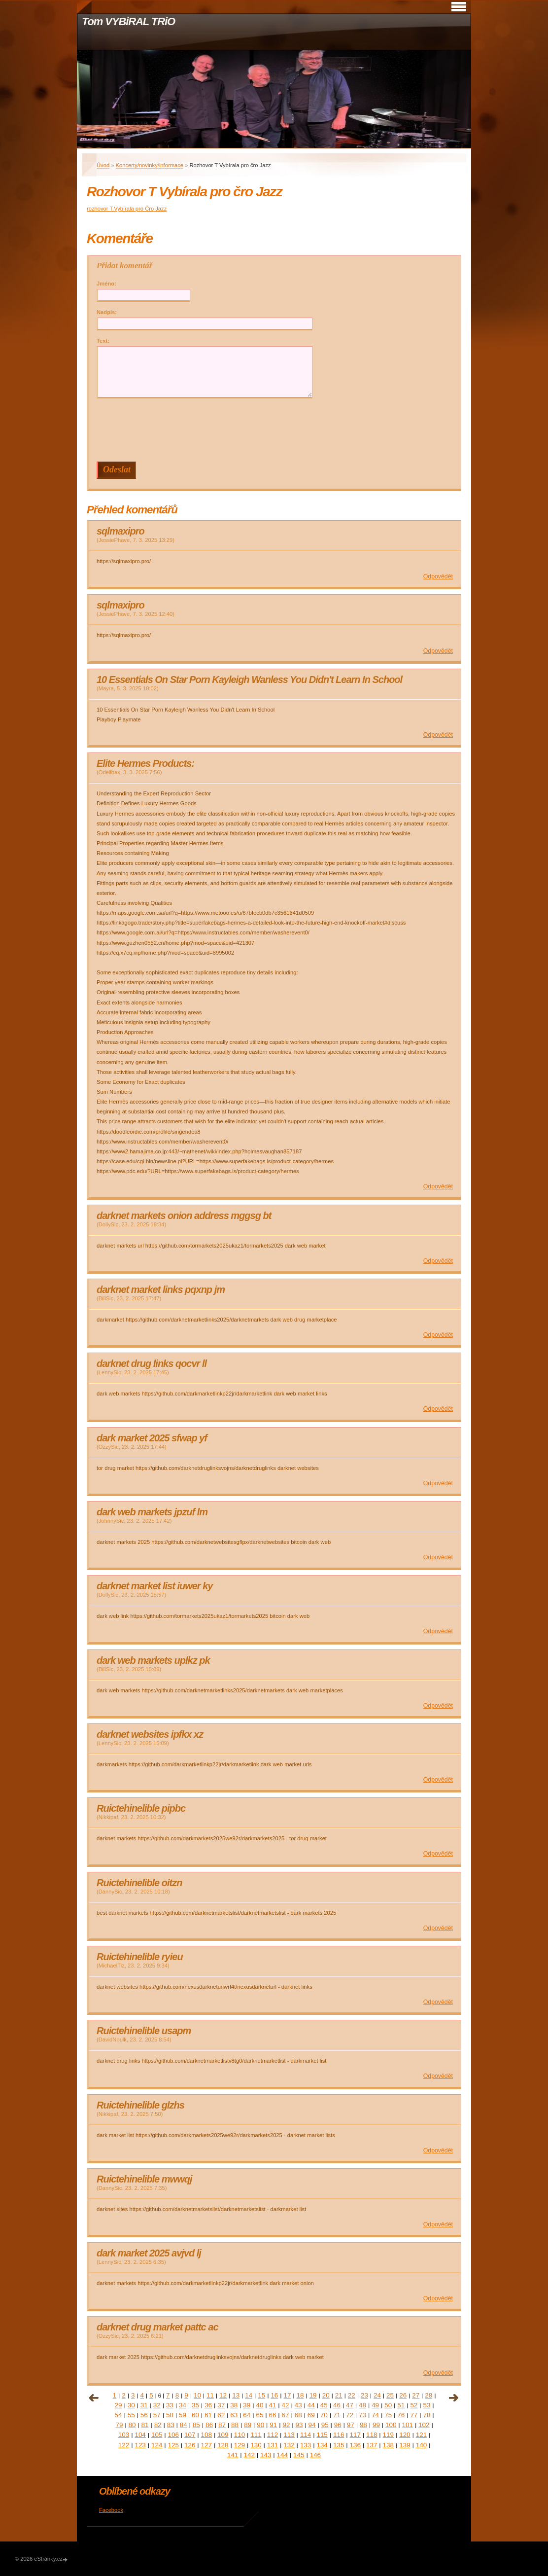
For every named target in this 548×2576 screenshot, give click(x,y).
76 (401, 2415)
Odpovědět (438, 576)
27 (415, 2395)
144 (282, 2455)
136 (355, 2445)
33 (169, 2405)
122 (123, 2445)
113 (288, 2434)
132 (288, 2445)
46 (337, 2405)
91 (273, 2425)
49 (375, 2405)
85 (196, 2425)
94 (312, 2425)
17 (287, 2395)
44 (311, 2405)
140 (421, 2445)
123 (140, 2445)
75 (388, 2415)
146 (315, 2455)
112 (272, 2434)
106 (173, 2434)
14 (248, 2395)
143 (265, 2455)
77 (413, 2415)
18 (300, 2395)
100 (390, 2425)
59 (182, 2415)
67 (285, 2415)
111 (255, 2434)
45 (324, 2405)
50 (388, 2405)
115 (321, 2434)
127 (206, 2445)
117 (355, 2434)
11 (210, 2395)
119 (388, 2434)
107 (189, 2434)
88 (235, 2425)
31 (144, 2405)
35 (195, 2405)
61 (208, 2415)
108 (206, 2434)
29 (118, 2405)
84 (183, 2425)
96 (338, 2425)
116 (338, 2434)
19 (313, 2395)
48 (362, 2405)
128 (222, 2445)
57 (157, 2415)
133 (305, 2445)
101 (407, 2425)
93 (299, 2425)
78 (426, 2415)
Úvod (103, 165)
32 (157, 2405)
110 (239, 2434)
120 (404, 2434)
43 (298, 2405)
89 (247, 2425)
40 (259, 2405)
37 (221, 2405)
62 (221, 2415)
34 (182, 2405)
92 (286, 2425)
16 (274, 2395)
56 (144, 2415)
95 (325, 2425)
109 (222, 2434)
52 (413, 2405)
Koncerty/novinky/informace (149, 165)
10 (197, 2395)
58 (169, 2415)
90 (260, 2425)
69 (311, 2415)
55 (131, 2415)
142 (248, 2455)
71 (337, 2415)
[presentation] (276, 430)
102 (423, 2425)
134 (321, 2445)
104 (140, 2434)
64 (246, 2415)
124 (156, 2445)
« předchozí (94, 2398)
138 (388, 2445)
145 (298, 2455)
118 (371, 2434)
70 (324, 2415)
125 (173, 2445)
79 (119, 2425)
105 (156, 2434)
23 (364, 2395)
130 (255, 2445)
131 (272, 2445)
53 (426, 2405)
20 (326, 2395)
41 (272, 2405)
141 (232, 2455)
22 (351, 2395)
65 (259, 2415)
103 (123, 2434)
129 (239, 2445)
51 (401, 2405)
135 (338, 2445)
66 (272, 2415)
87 (222, 2425)
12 (223, 2395)
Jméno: (106, 283)
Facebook (111, 2510)
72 (349, 2415)
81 (145, 2425)
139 (404, 2445)
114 (305, 2434)
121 (421, 2434)
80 (132, 2425)
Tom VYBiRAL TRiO (128, 21)
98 (363, 2425)
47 (349, 2405)
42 (285, 2405)
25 (390, 2395)
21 (338, 2395)
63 (234, 2415)
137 (371, 2445)
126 (189, 2445)
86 (209, 2425)
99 (376, 2425)
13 (236, 2395)
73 (362, 2415)
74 (375, 2415)
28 (428, 2395)
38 (234, 2405)
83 (170, 2425)
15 (261, 2395)
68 (298, 2415)
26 (403, 2395)
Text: (103, 341)
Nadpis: (107, 312)
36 (208, 2405)
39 (246, 2405)
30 (131, 2405)
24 (377, 2395)
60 (195, 2415)
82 (158, 2425)
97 (350, 2425)
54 (118, 2415)
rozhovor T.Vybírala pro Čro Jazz (127, 209)
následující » (453, 2398)
